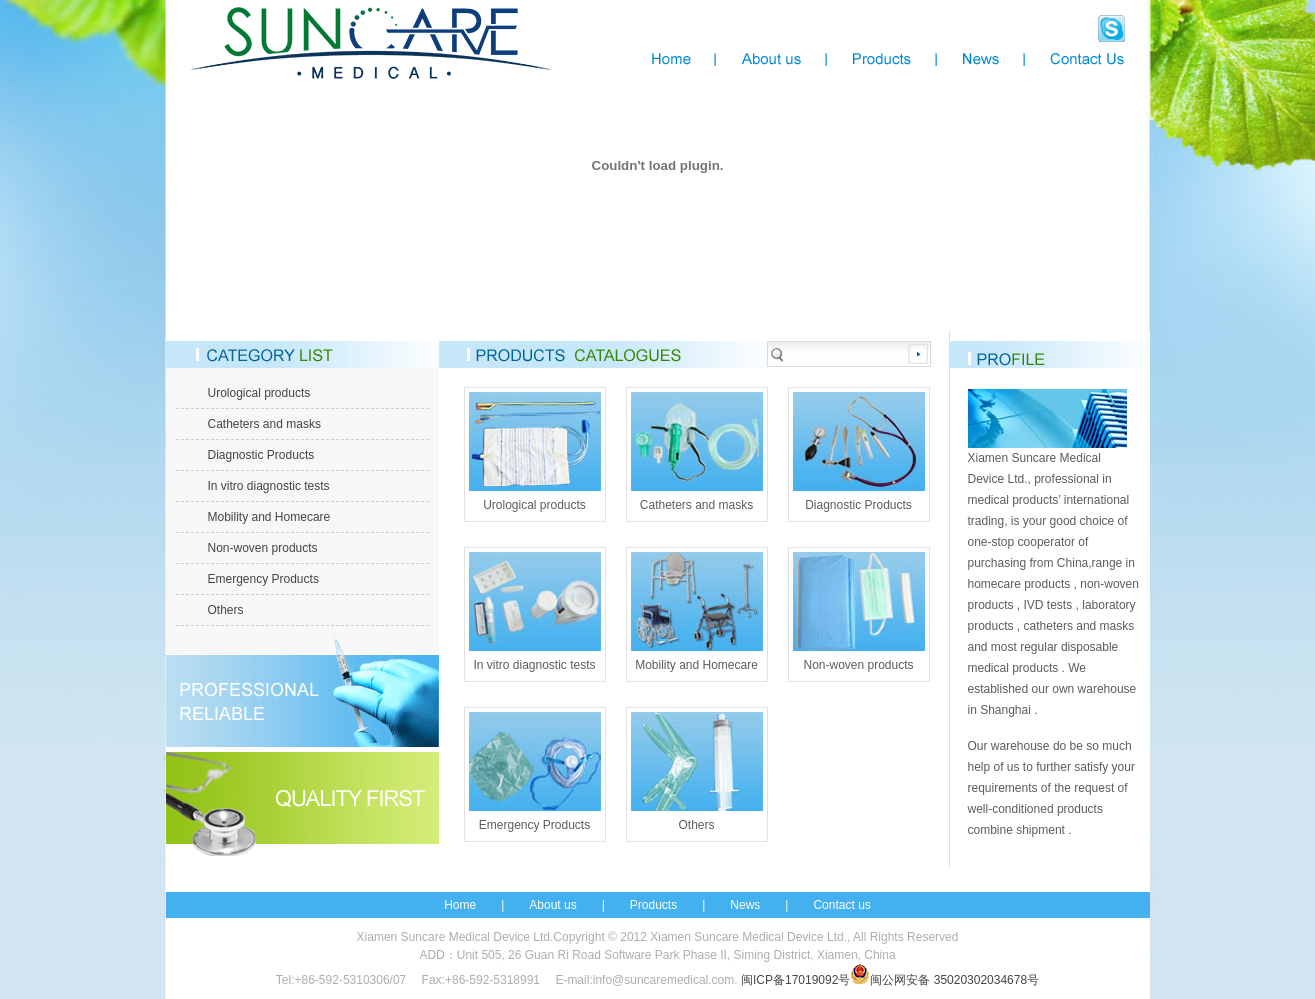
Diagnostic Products (261, 455)
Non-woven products (263, 548)
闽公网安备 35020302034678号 (944, 980)
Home (460, 905)
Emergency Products (263, 579)
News (745, 905)
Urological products (259, 393)
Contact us (841, 905)
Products (653, 905)
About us (552, 905)
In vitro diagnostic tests (269, 486)
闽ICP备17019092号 (795, 980)
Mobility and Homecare (269, 517)
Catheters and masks (264, 424)
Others (226, 610)
